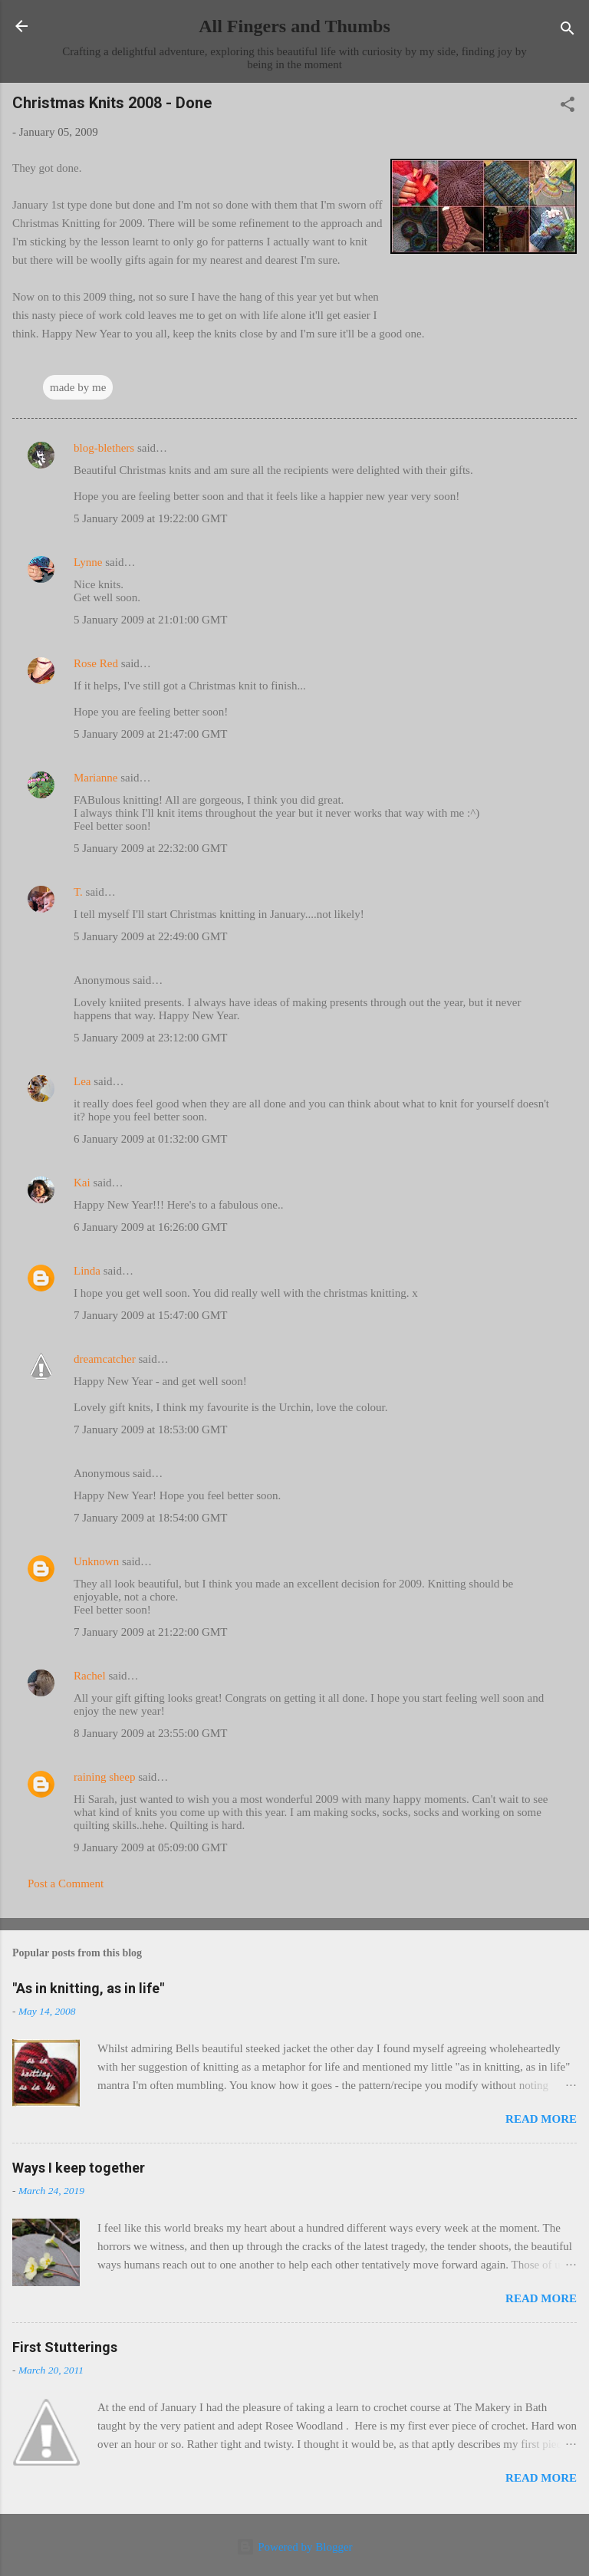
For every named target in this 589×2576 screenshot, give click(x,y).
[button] (567, 107)
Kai (82, 1182)
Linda (87, 1271)
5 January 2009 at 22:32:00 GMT (150, 848)
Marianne (95, 777)
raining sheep (104, 1777)
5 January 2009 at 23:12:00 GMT (150, 1037)
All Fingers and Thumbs (294, 26)
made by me (78, 387)
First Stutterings (64, 2347)
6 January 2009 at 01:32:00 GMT (150, 1139)
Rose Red (96, 663)
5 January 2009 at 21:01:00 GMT (150, 620)
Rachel (90, 1676)
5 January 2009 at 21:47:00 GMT (150, 734)
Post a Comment (66, 1883)
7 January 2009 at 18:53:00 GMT (150, 1429)
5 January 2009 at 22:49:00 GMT (150, 936)
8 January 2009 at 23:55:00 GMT (150, 1733)
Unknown (96, 1561)
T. (78, 892)
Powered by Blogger (294, 2547)
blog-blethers (104, 448)
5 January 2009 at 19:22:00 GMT (150, 518)
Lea (82, 1081)
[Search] (567, 31)
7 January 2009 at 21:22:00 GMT (150, 1632)
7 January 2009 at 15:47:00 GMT (150, 1315)
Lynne (88, 562)
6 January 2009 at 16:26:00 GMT (150, 1227)
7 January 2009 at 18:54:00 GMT (150, 1518)
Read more (541, 2119)
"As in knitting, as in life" (88, 1988)
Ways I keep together (78, 2168)
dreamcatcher (105, 1359)
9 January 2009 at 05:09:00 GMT (150, 1847)
